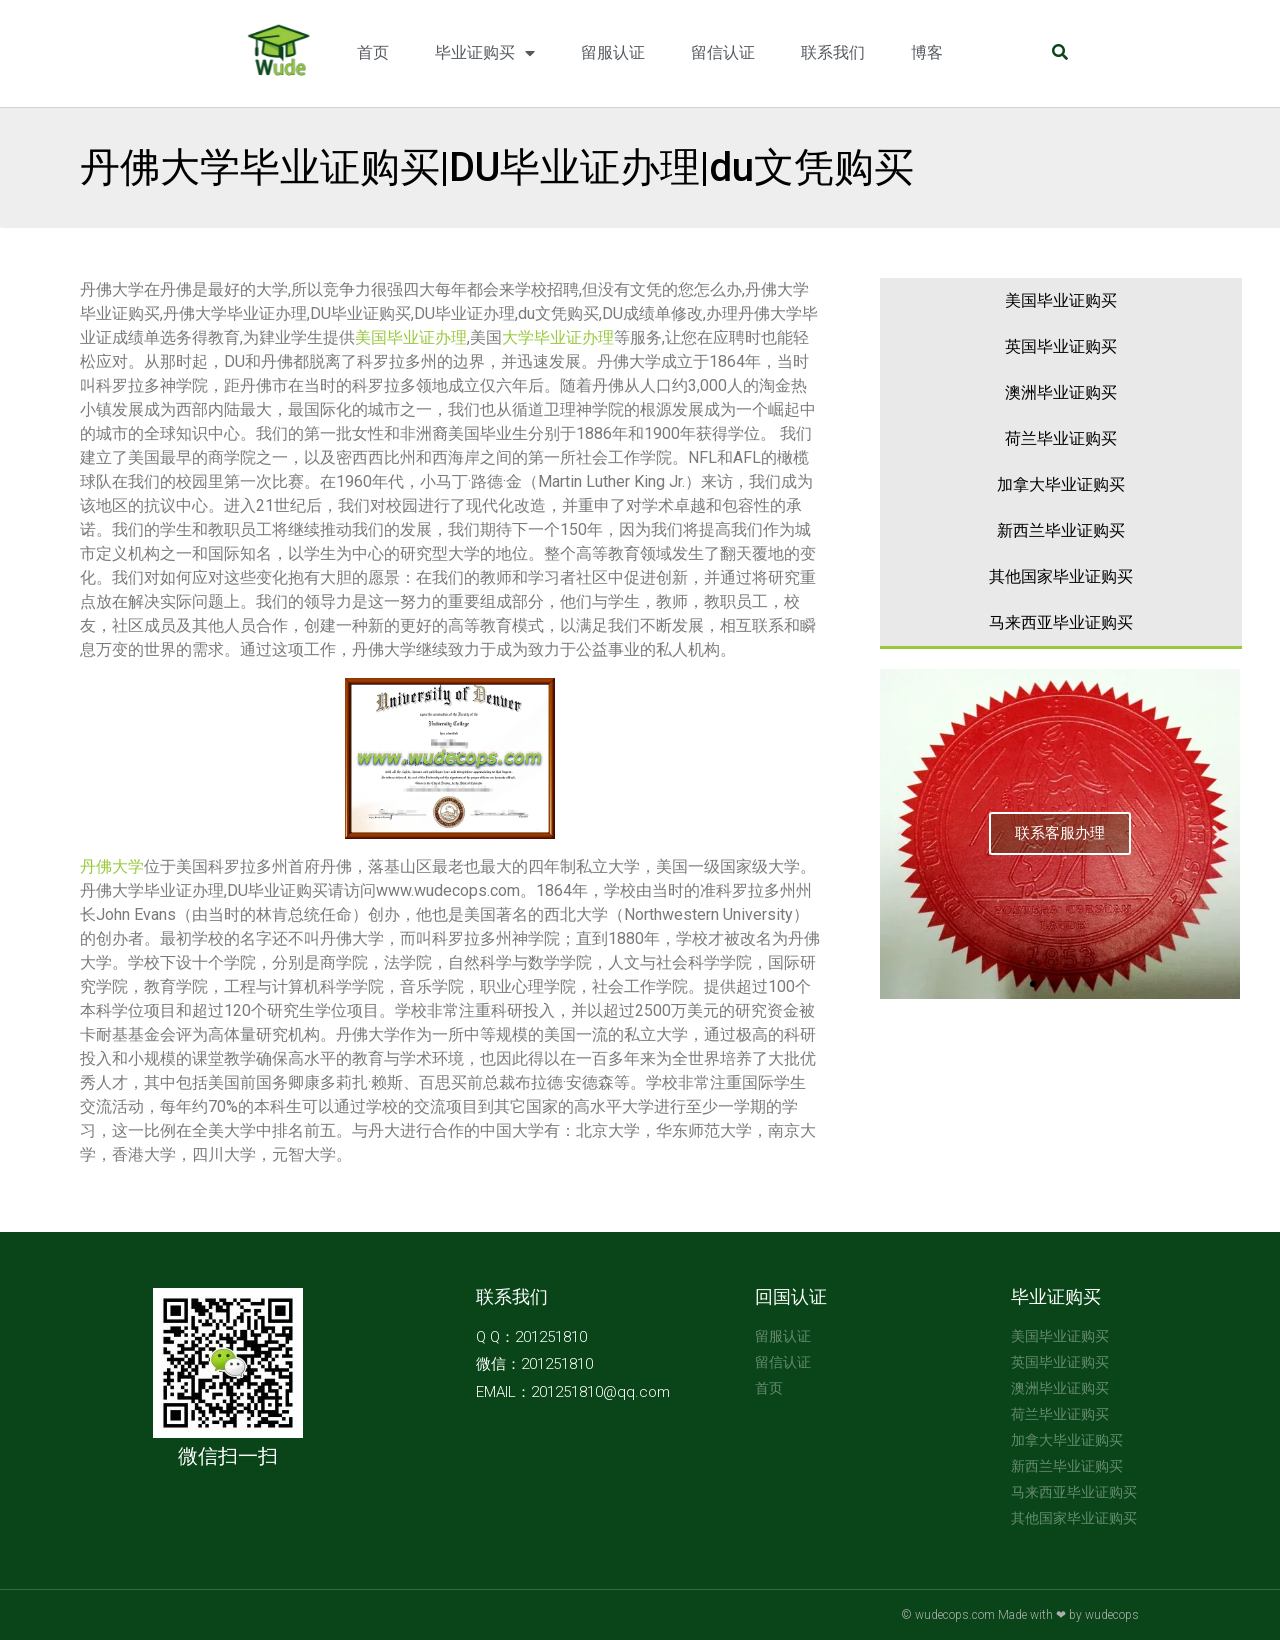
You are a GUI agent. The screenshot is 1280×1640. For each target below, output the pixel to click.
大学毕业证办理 (558, 337)
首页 (373, 52)
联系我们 (833, 52)
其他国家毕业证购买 (1061, 576)
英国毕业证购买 (1061, 346)
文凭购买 (416, 1615)
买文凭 (233, 1615)
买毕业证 (365, 1615)
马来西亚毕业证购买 (1061, 622)
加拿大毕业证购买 (1061, 484)
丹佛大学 (112, 866)
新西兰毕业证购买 (1061, 530)
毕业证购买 (485, 53)
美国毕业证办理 (411, 337)
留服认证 (613, 52)
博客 (927, 52)
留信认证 (723, 52)
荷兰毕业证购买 (1061, 438)
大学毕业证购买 (296, 1615)
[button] (1033, 984)
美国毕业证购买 (1061, 300)
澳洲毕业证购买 (1061, 392)
